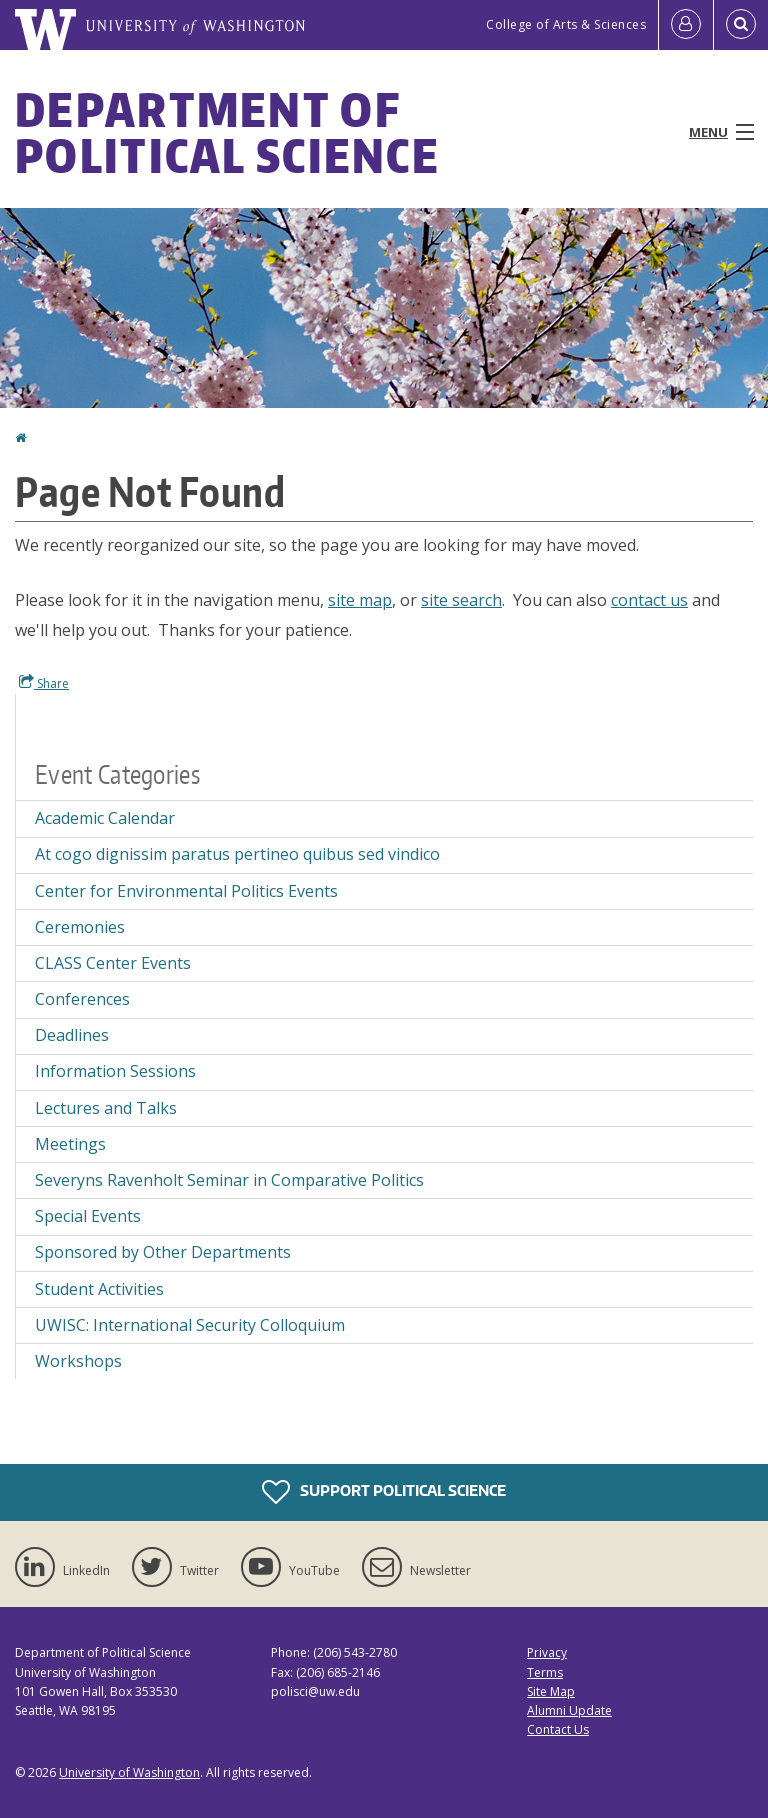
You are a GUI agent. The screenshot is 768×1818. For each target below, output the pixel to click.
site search (461, 600)
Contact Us (558, 1729)
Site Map (551, 1691)
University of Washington (129, 1772)
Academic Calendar (105, 818)
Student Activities (99, 1289)
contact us (649, 600)
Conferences (82, 999)
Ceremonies (80, 927)
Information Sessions (115, 1071)
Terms (545, 1672)
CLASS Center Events (113, 963)
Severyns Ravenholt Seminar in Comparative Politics (229, 1180)
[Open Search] (741, 25)
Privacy (547, 1652)
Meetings (70, 1144)
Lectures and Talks (106, 1108)
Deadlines (72, 1035)
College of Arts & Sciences (566, 24)
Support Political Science (384, 1492)
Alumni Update (569, 1710)
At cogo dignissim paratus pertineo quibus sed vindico (237, 854)
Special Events (88, 1216)
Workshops (78, 1361)
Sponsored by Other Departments (163, 1252)
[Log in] (686, 25)
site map (360, 600)
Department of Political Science (227, 132)
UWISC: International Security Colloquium (190, 1325)
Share (44, 683)
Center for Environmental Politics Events (186, 891)
